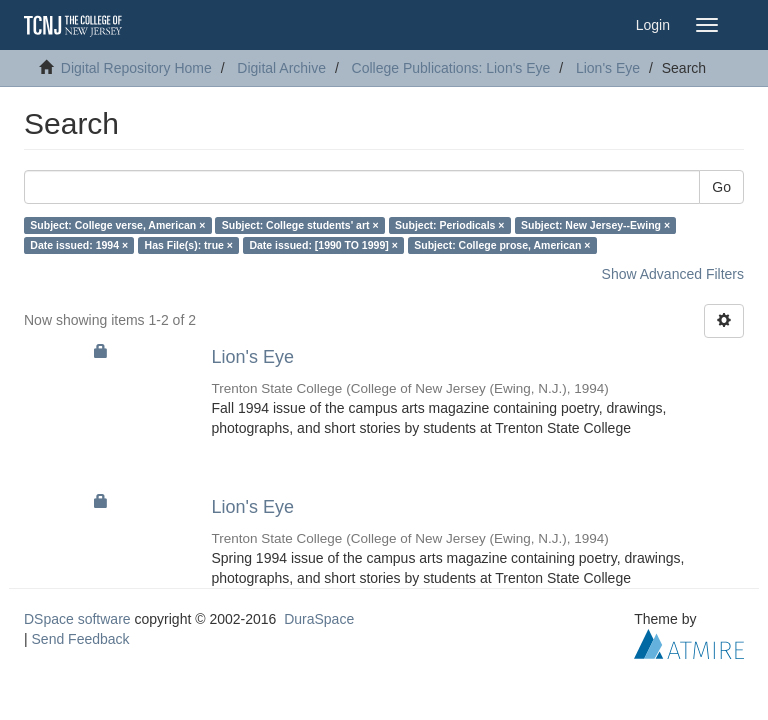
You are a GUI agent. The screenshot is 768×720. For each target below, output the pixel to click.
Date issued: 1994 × (79, 245)
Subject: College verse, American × (117, 225)
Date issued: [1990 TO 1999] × (323, 245)
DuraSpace (319, 619)
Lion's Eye (608, 68)
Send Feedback (81, 639)
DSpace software (77, 619)
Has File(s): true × (189, 245)
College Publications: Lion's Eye (451, 68)
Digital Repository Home (136, 68)
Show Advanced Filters (673, 274)
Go (721, 187)
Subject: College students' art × (300, 225)
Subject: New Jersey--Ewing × (595, 225)
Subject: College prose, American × (502, 245)
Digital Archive (281, 68)
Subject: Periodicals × (449, 225)
